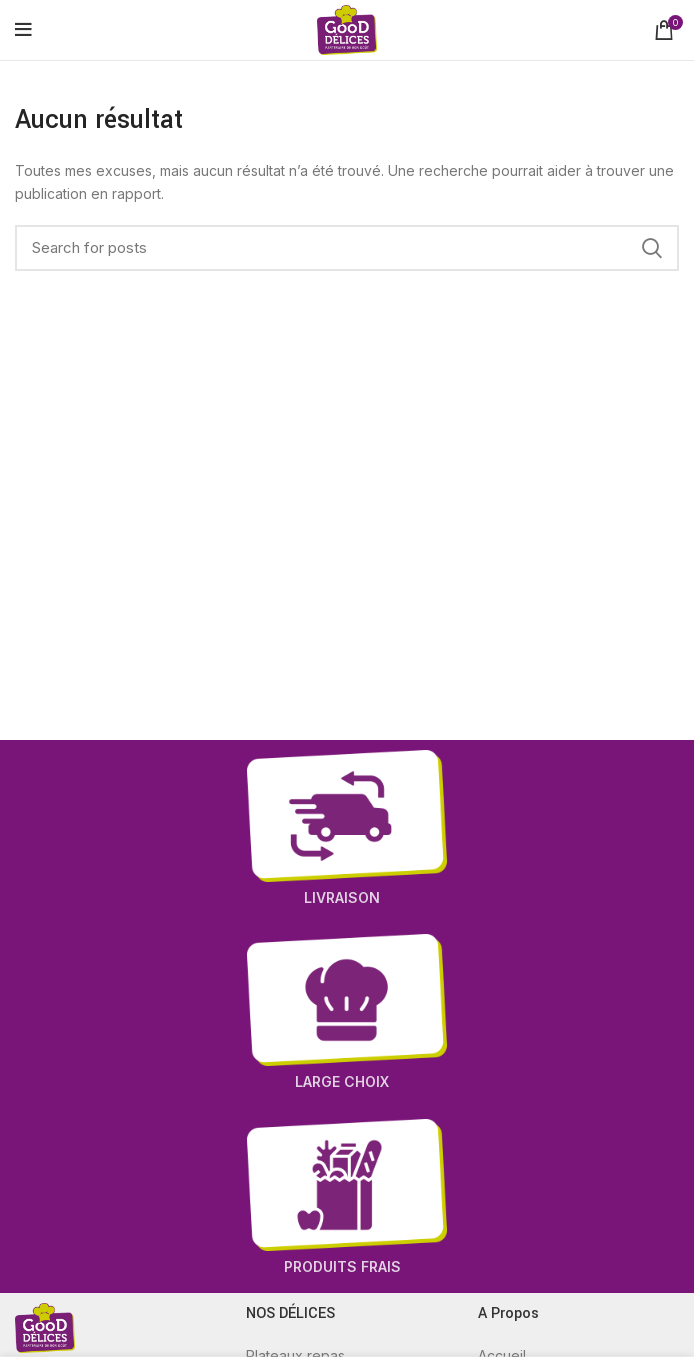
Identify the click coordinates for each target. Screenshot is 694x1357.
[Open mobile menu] (23, 30)
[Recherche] (347, 248)
